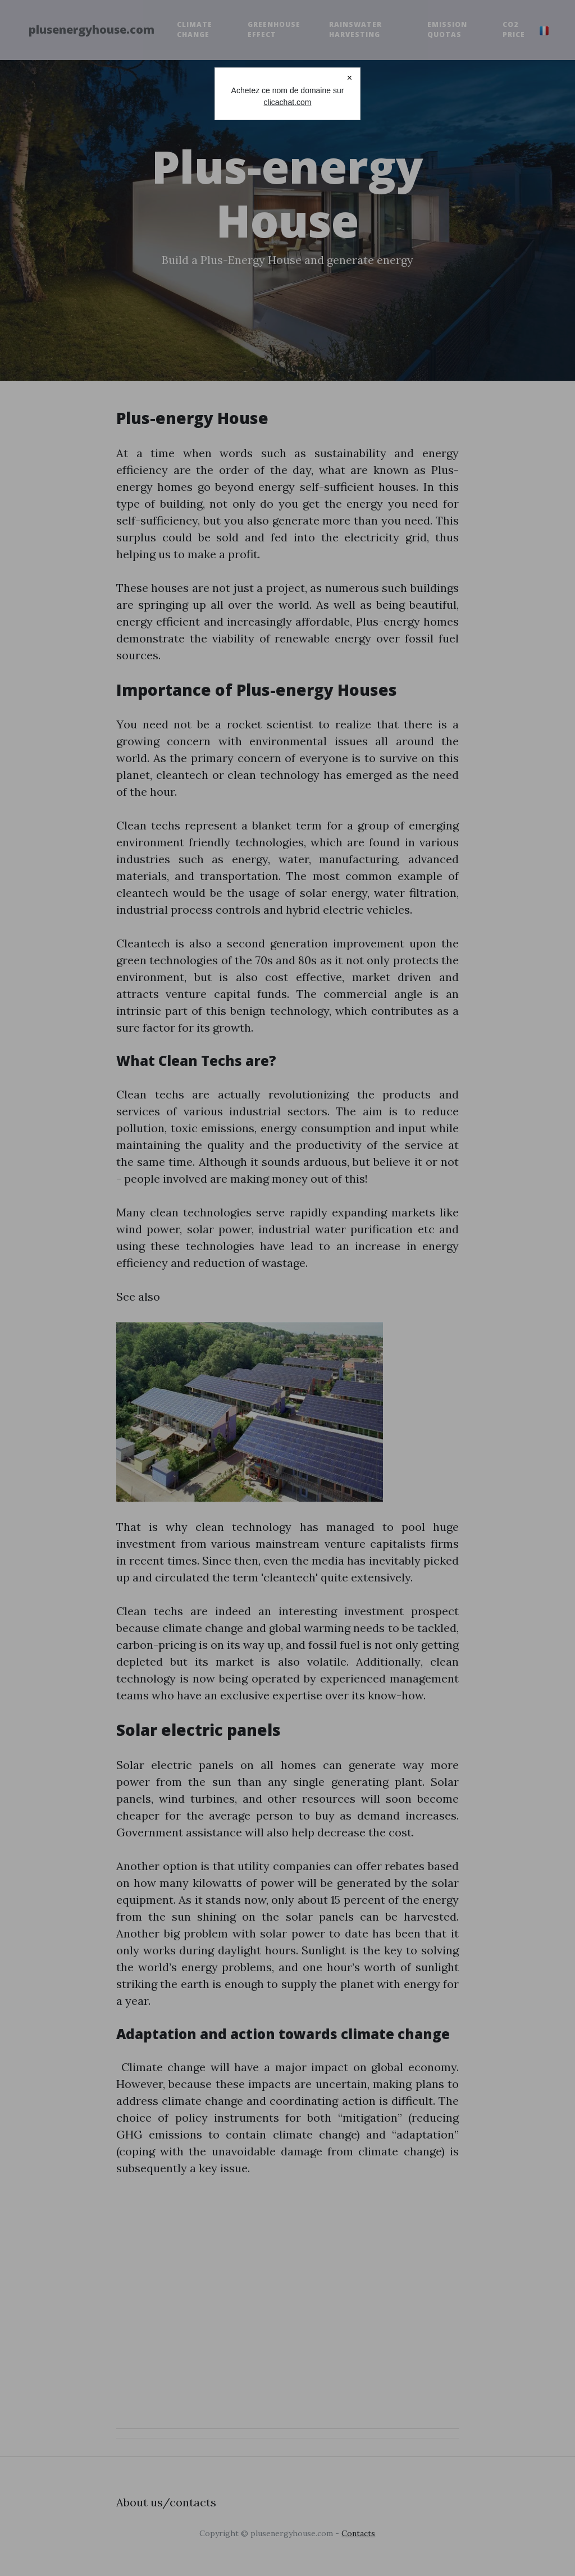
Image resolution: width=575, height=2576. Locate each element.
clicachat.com (288, 102)
